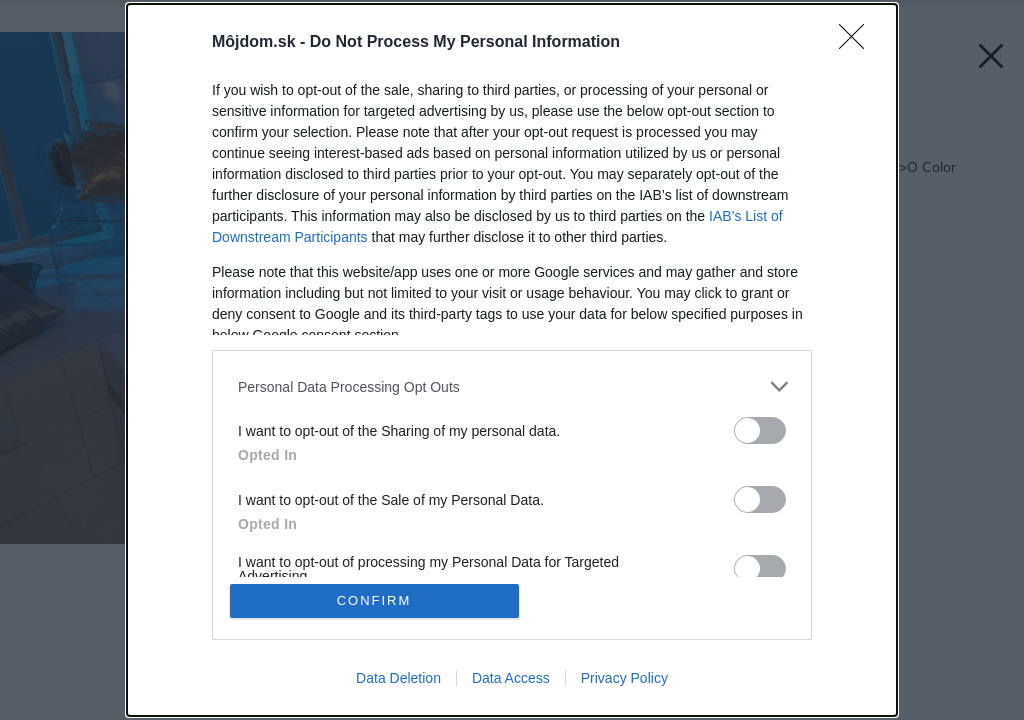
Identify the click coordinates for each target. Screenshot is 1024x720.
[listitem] (512, 386)
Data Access (511, 678)
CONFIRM (374, 600)
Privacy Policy (624, 678)
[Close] (858, 43)
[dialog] (512, 360)
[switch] (760, 430)
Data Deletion (398, 678)
